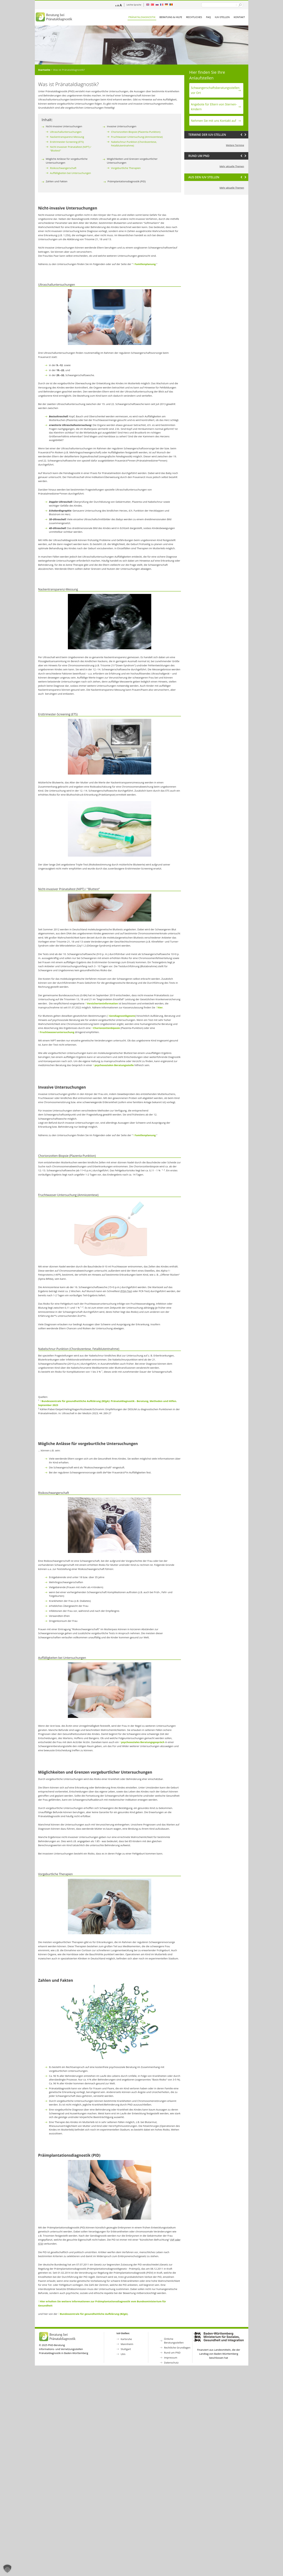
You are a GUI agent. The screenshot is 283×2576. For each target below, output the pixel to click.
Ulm (123, 2354)
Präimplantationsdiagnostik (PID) (127, 181)
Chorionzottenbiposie (106, 1028)
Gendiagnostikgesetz (122, 1015)
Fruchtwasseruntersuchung (57, 1032)
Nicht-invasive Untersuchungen (64, 126)
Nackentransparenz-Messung (67, 136)
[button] (7, 2568)
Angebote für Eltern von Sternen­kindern (214, 106)
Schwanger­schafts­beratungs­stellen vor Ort (215, 90)
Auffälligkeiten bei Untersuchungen (70, 173)
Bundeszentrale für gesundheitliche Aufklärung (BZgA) (94, 2313)
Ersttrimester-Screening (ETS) (67, 141)
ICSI (40, 2243)
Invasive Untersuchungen (121, 126)
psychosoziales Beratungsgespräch (143, 1742)
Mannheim (127, 2344)
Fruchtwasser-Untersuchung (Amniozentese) (137, 136)
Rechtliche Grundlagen (177, 2347)
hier (160, 1007)
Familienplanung (145, 264)
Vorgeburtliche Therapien (126, 168)
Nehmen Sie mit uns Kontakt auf (213, 121)
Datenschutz (171, 2362)
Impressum (170, 2357)
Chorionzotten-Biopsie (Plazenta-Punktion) (135, 131)
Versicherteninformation (102, 1003)
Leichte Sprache (134, 4)
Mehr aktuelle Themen (231, 166)
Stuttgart (126, 2349)
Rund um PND (172, 2352)
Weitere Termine (235, 145)
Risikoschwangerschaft (63, 168)
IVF (172, 2239)
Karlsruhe (126, 2339)
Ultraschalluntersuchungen (66, 131)
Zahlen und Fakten (57, 181)
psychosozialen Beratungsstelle (114, 1065)
